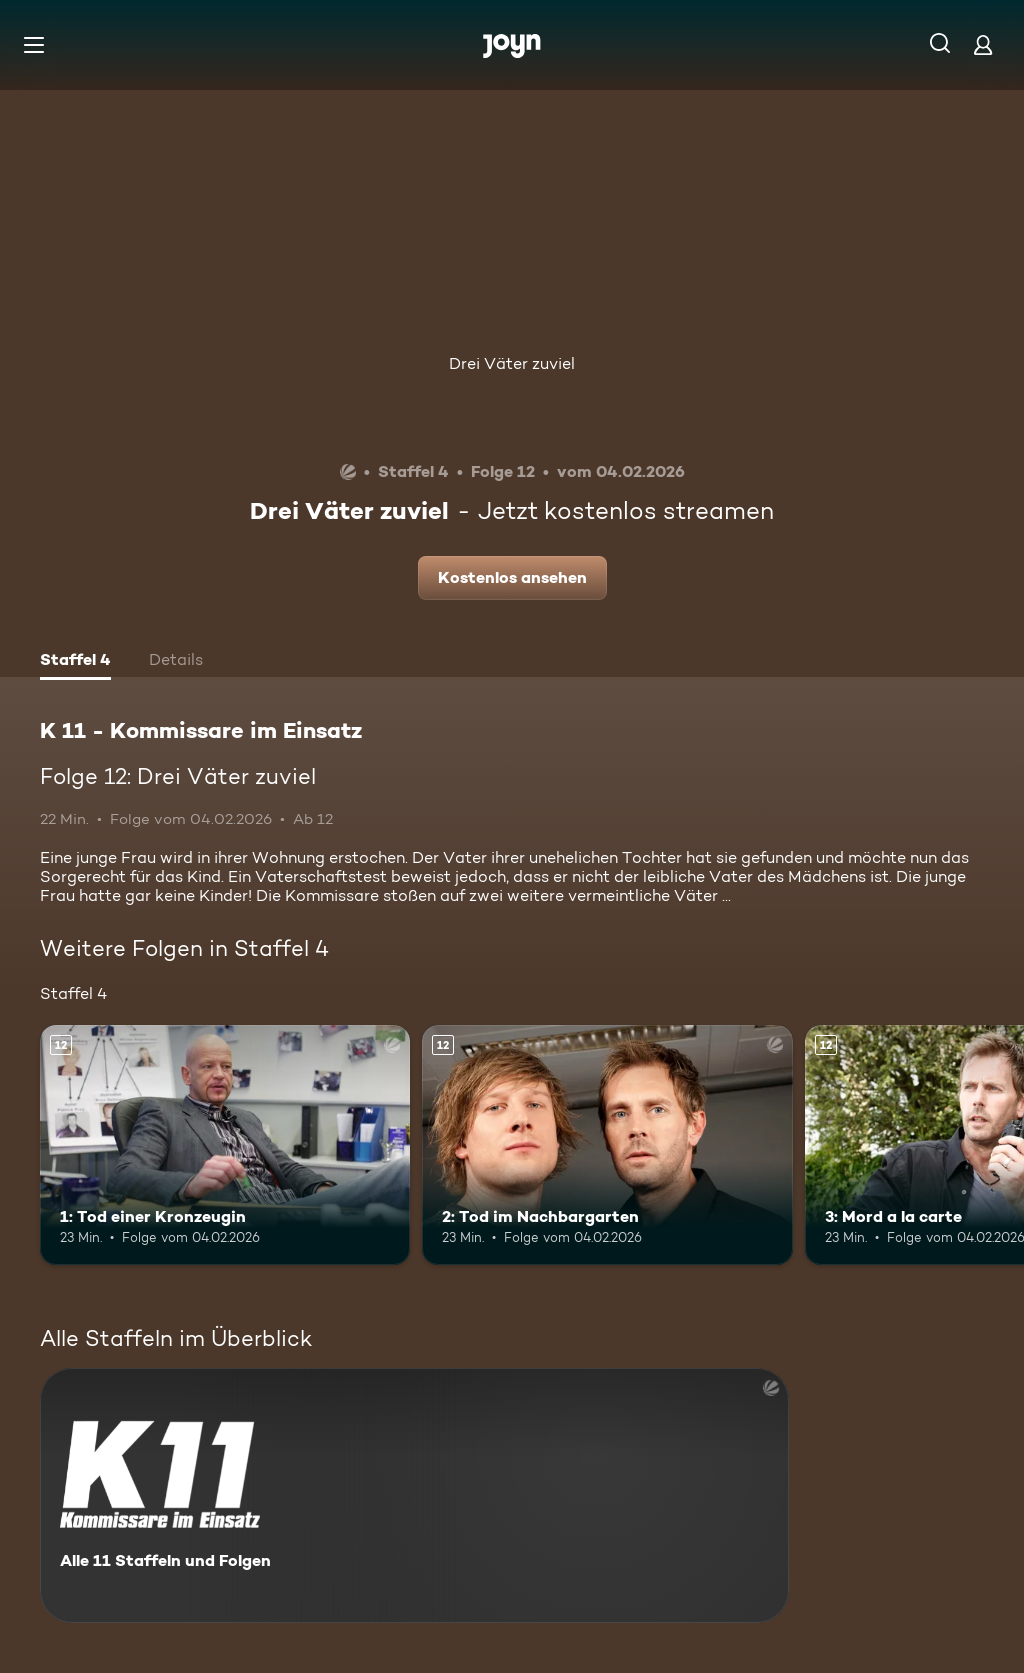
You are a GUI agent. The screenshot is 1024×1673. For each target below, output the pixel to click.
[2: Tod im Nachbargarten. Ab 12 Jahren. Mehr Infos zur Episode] (607, 1145)
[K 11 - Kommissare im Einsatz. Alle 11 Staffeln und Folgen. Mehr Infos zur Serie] (414, 1495)
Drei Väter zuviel (512, 363)
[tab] (75, 662)
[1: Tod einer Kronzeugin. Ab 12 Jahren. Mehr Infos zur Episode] (225, 1145)
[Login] (983, 44)
